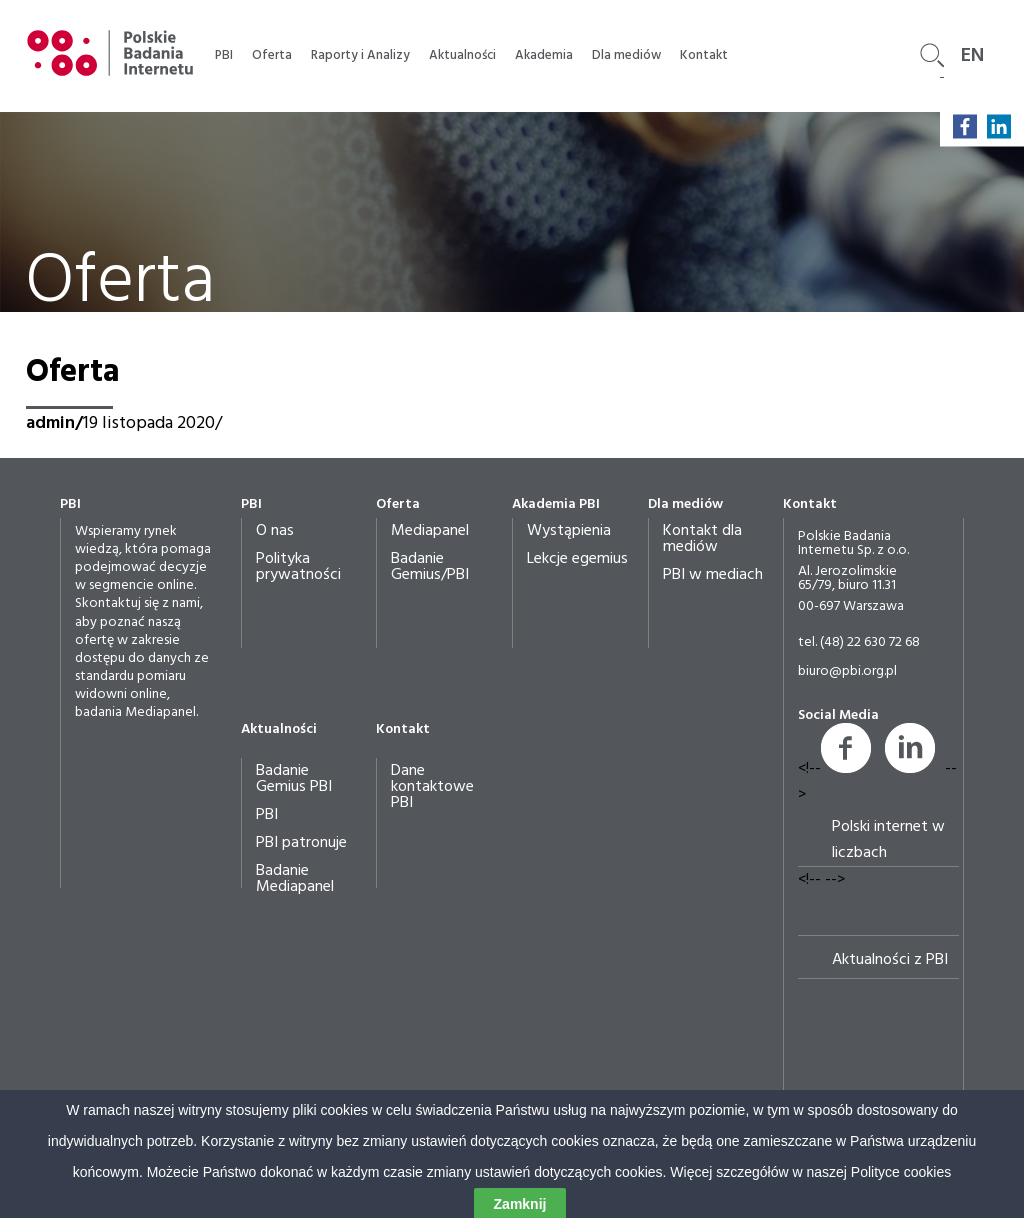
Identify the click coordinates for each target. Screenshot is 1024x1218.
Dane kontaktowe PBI (432, 787)
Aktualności (462, 55)
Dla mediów (626, 55)
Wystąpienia (569, 531)
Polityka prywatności (298, 567)
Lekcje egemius (577, 559)
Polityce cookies (901, 1207)
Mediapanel (430, 531)
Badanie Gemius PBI (294, 779)
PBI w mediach (713, 575)
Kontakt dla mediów (702, 539)
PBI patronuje (301, 843)
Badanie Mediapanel (295, 879)
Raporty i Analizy (360, 55)
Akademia (544, 55)
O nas (275, 531)
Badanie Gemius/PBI (430, 567)
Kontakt (704, 55)
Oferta (272, 55)
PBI (224, 55)
